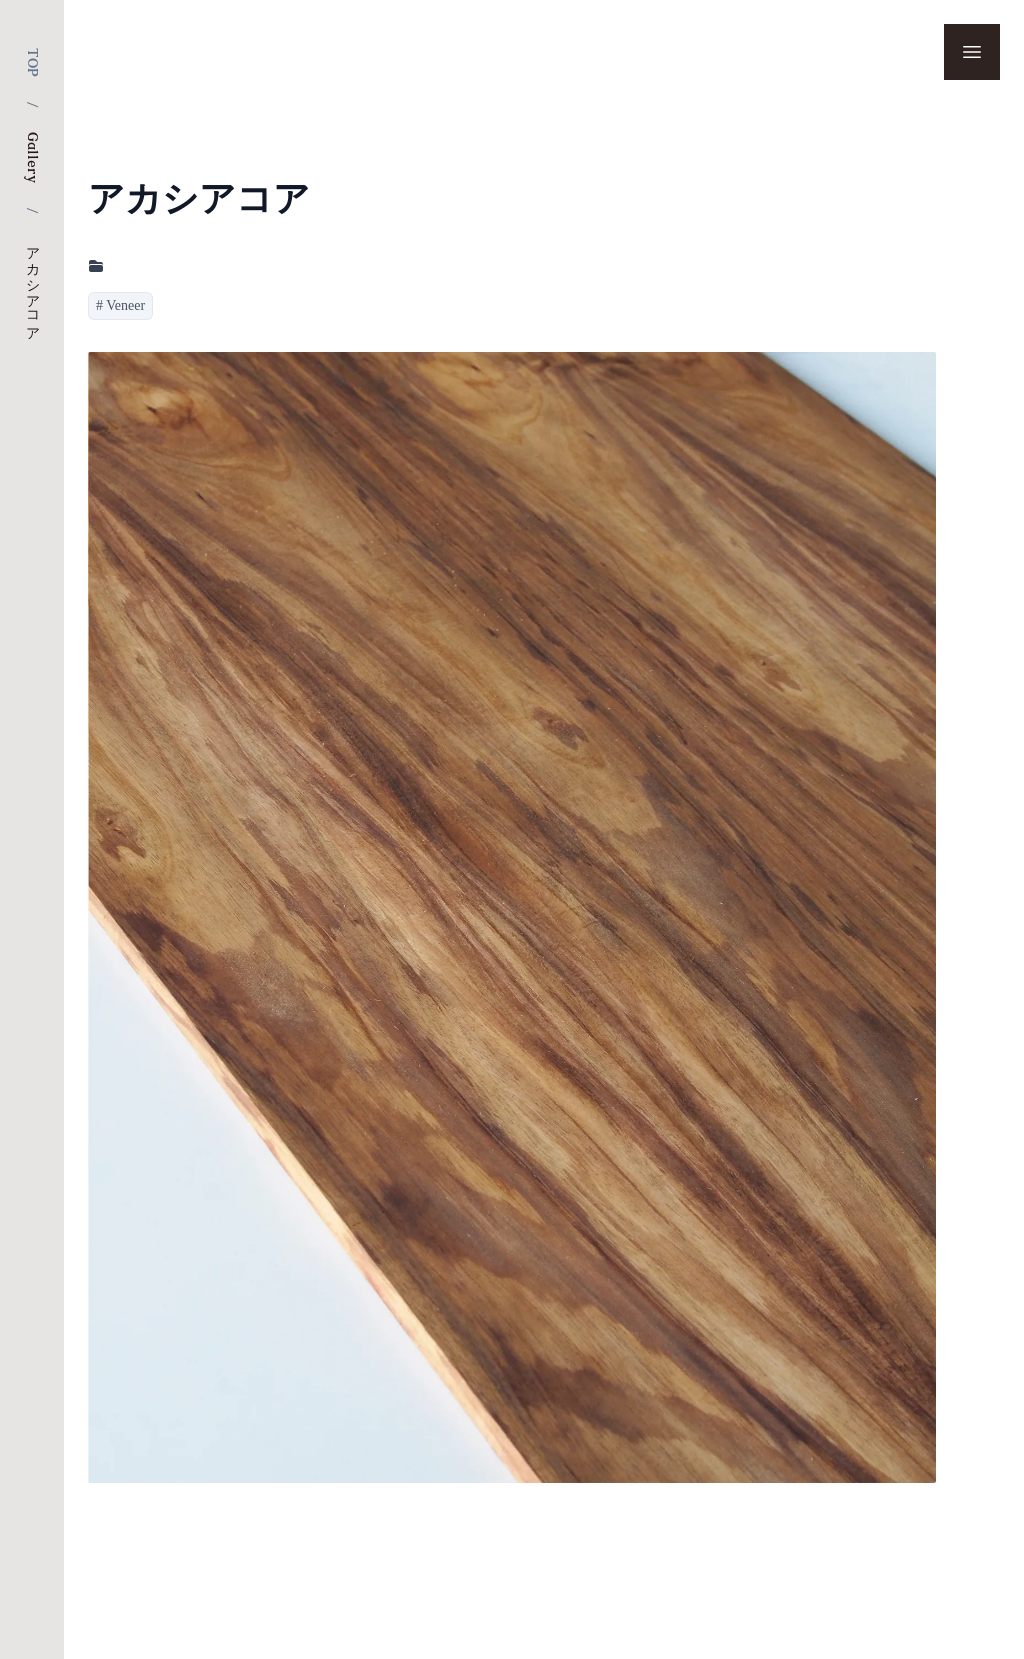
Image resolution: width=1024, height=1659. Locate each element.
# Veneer (120, 305)
